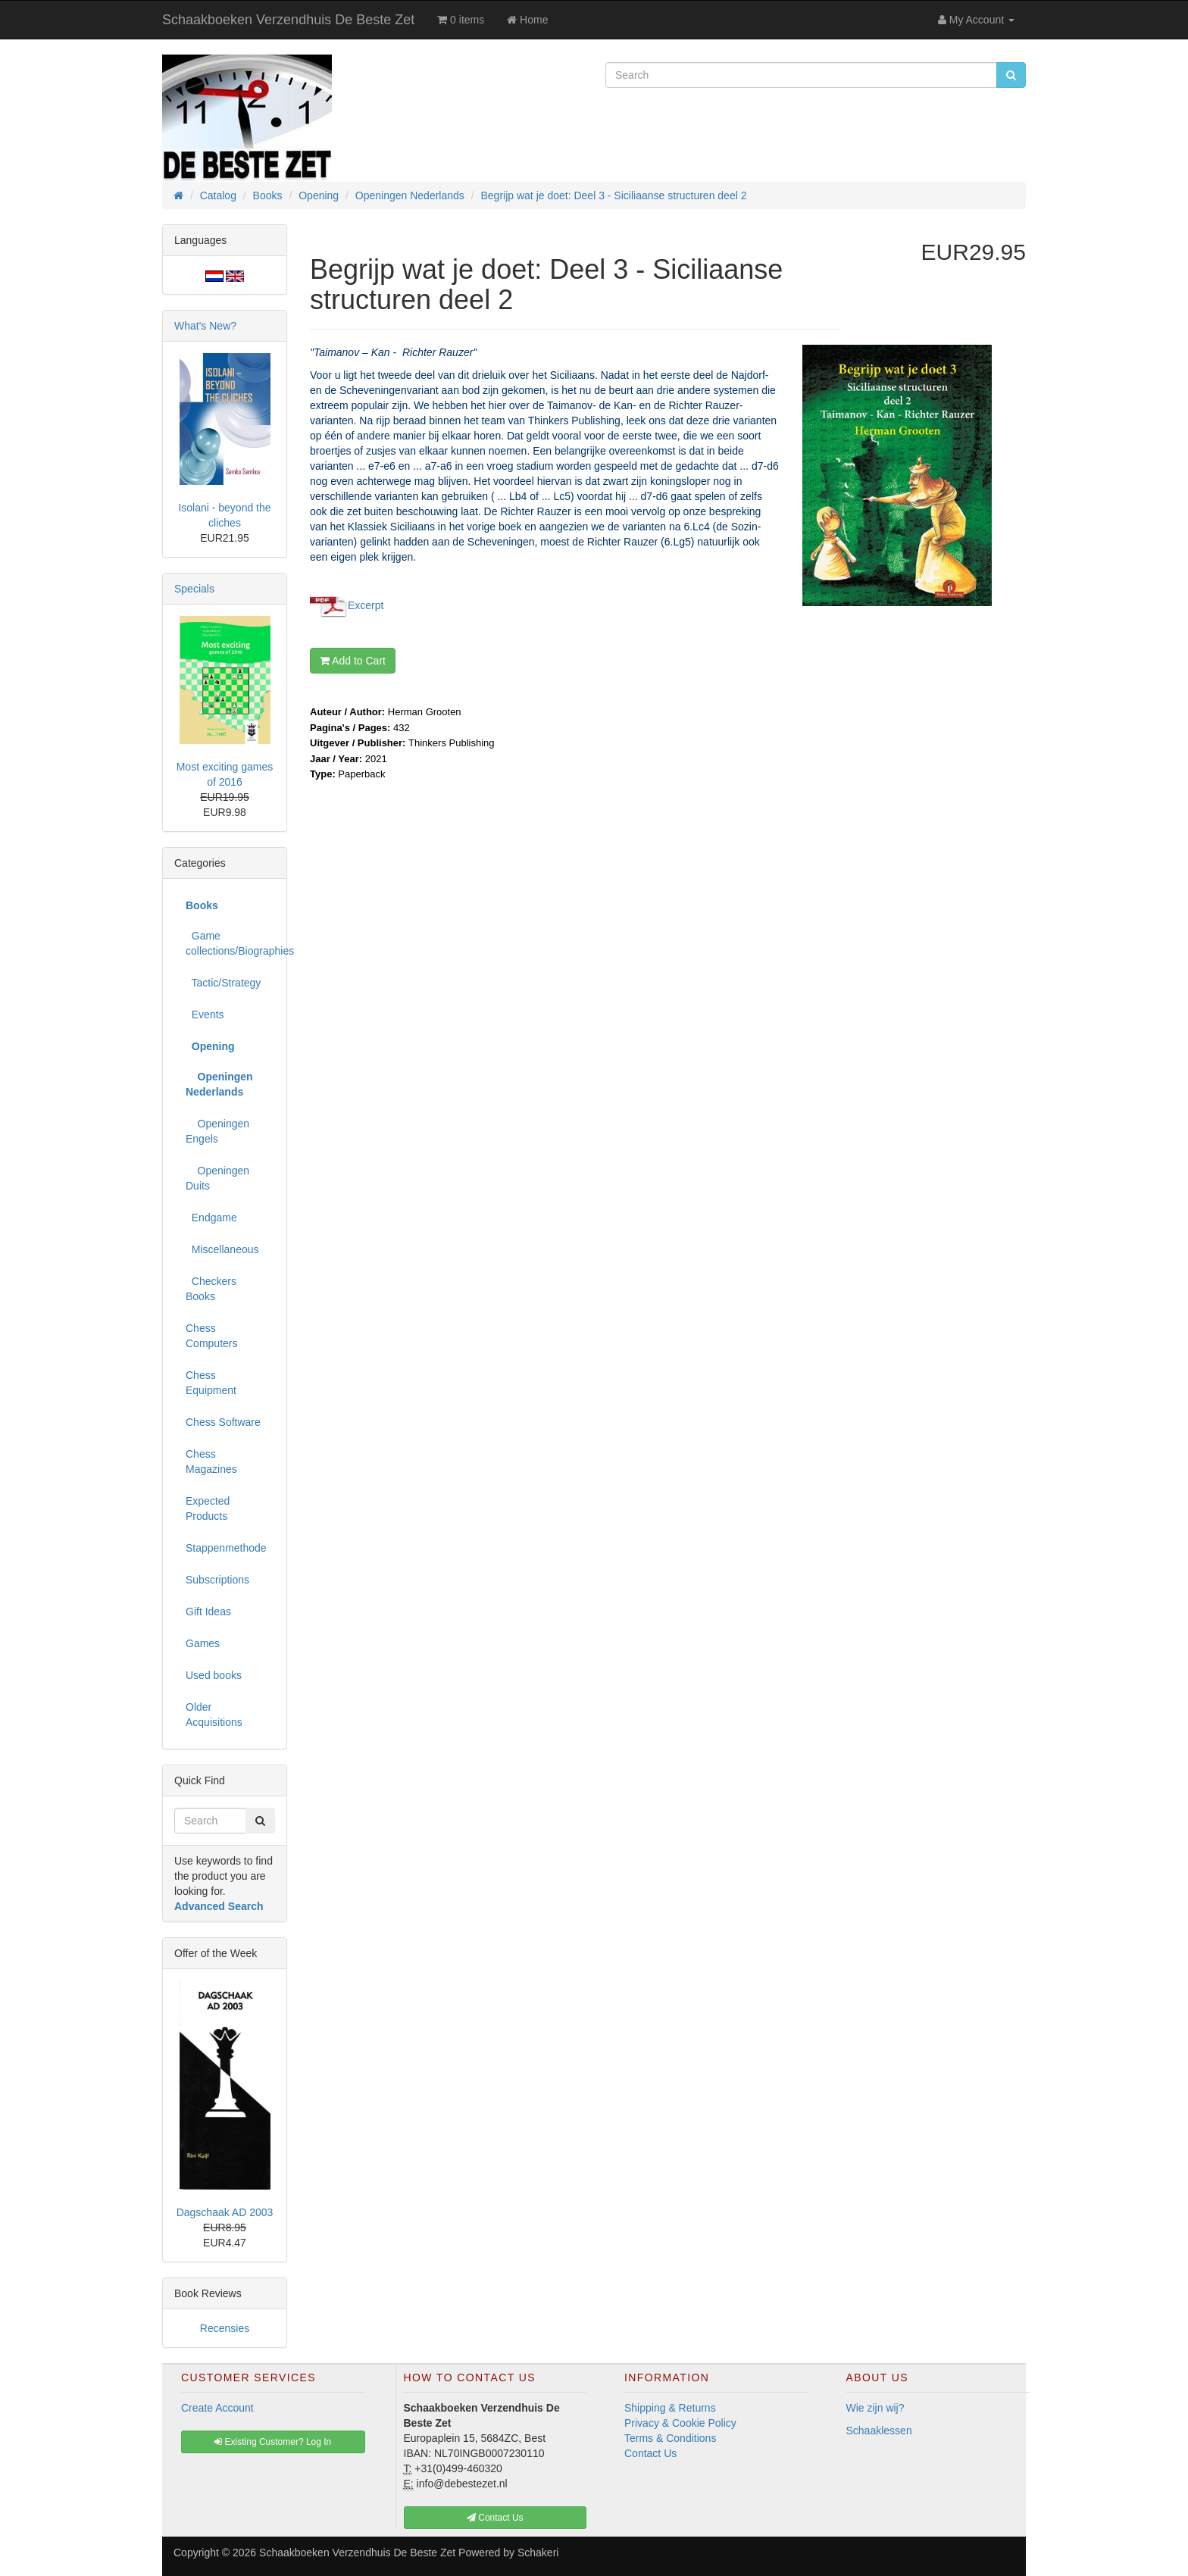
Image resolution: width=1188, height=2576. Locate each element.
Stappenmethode (226, 1548)
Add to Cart (353, 661)
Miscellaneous (222, 1249)
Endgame (211, 1217)
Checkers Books (211, 1288)
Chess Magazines (211, 1461)
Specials (194, 589)
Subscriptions (217, 1580)
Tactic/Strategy (223, 983)
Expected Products (208, 1508)
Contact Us (650, 2453)
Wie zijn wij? (875, 2408)
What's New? (205, 326)
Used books (214, 1675)
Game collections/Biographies (230, 943)
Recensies (224, 2328)
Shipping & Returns (670, 2408)
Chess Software (223, 1422)
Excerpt (365, 605)
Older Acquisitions (214, 1714)
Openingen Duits (217, 1178)
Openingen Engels (217, 1131)
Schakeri (537, 2552)
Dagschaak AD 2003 (225, 2212)
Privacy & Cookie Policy (680, 2423)
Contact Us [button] (495, 2517)
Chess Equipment (211, 1382)
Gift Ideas (208, 1611)
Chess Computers (211, 1335)
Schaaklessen (879, 2430)
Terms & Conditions (670, 2438)
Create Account (217, 2408)
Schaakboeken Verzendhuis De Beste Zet (288, 19)
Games (203, 1643)
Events (205, 1014)
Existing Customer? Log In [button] (272, 2442)
